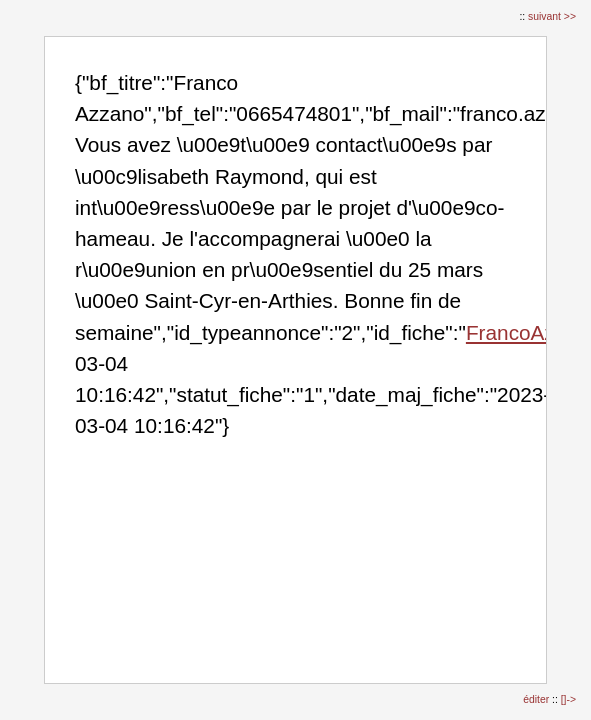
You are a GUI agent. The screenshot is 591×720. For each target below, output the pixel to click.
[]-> (568, 699)
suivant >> (552, 16)
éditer (537, 699)
